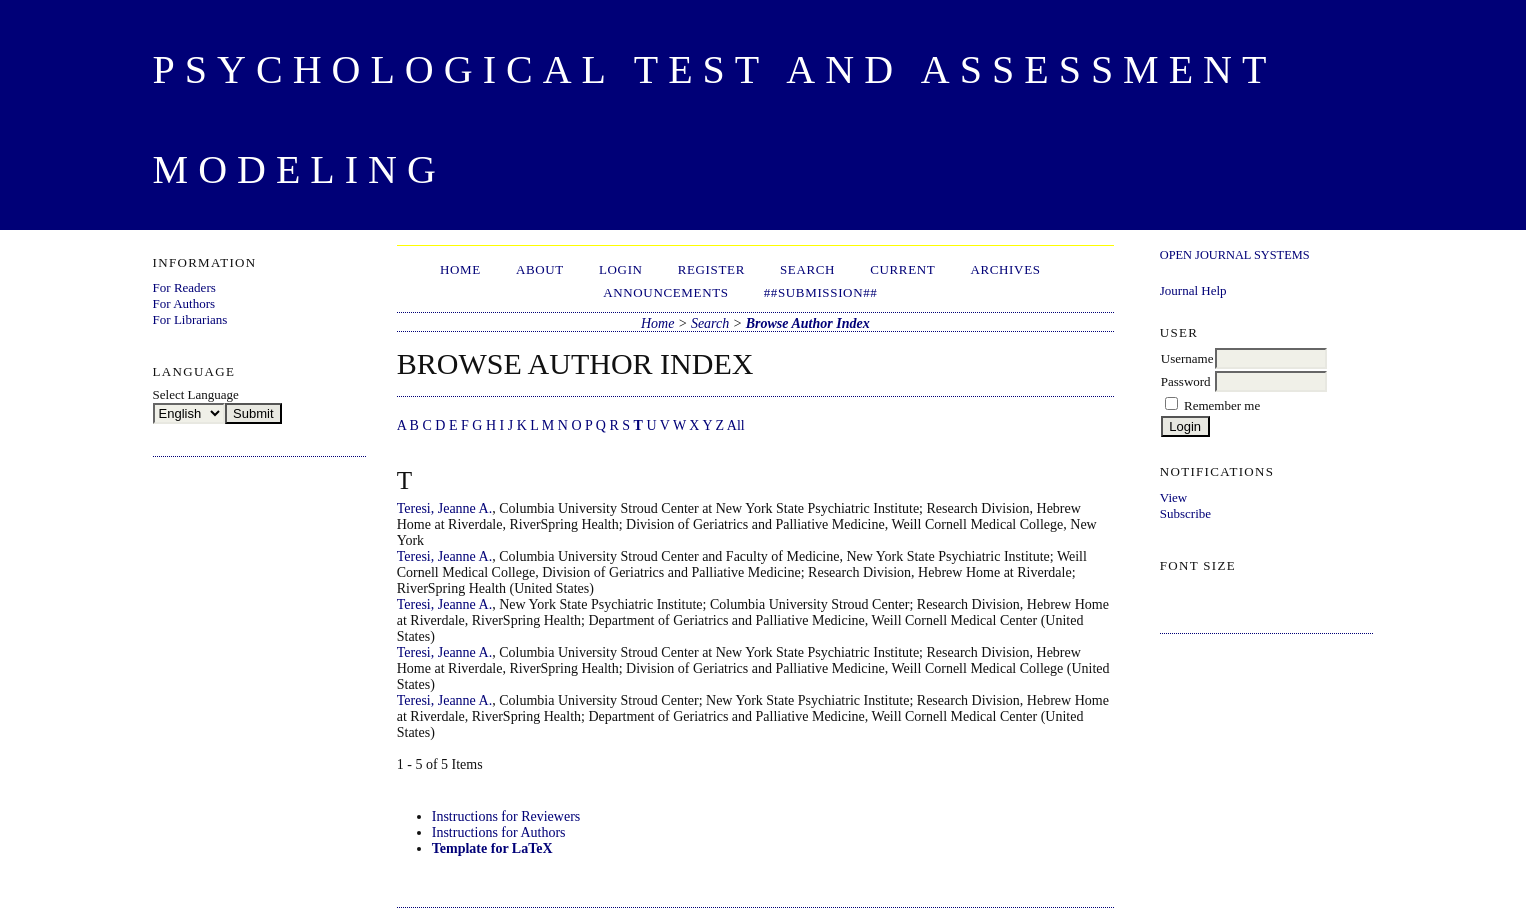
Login (621, 269)
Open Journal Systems (1235, 255)
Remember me (1222, 405)
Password (1186, 381)
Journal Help (1193, 290)
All (736, 425)
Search (807, 269)
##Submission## (821, 292)
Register (711, 269)
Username (1187, 358)
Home (460, 269)
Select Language (196, 394)
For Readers (184, 287)
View (1173, 497)
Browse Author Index (808, 323)
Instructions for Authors (499, 832)
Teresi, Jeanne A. (444, 508)
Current (902, 269)
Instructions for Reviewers (506, 816)
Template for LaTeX (492, 848)
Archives (1005, 269)
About (540, 269)
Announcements (665, 292)
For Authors (184, 303)
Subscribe (1185, 513)
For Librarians (190, 319)
